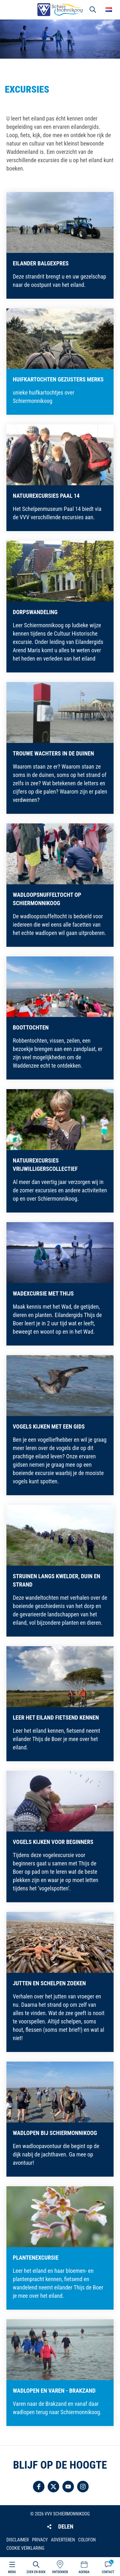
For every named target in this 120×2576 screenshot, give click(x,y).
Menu (12, 2572)
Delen (65, 2526)
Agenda (83, 2572)
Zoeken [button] (92, 9)
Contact (108, 2572)
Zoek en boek (36, 2572)
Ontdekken (60, 2572)
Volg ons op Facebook (38, 2486)
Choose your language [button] (108, 9)
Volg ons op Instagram (83, 2486)
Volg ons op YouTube (68, 2486)
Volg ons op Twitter (53, 2486)
